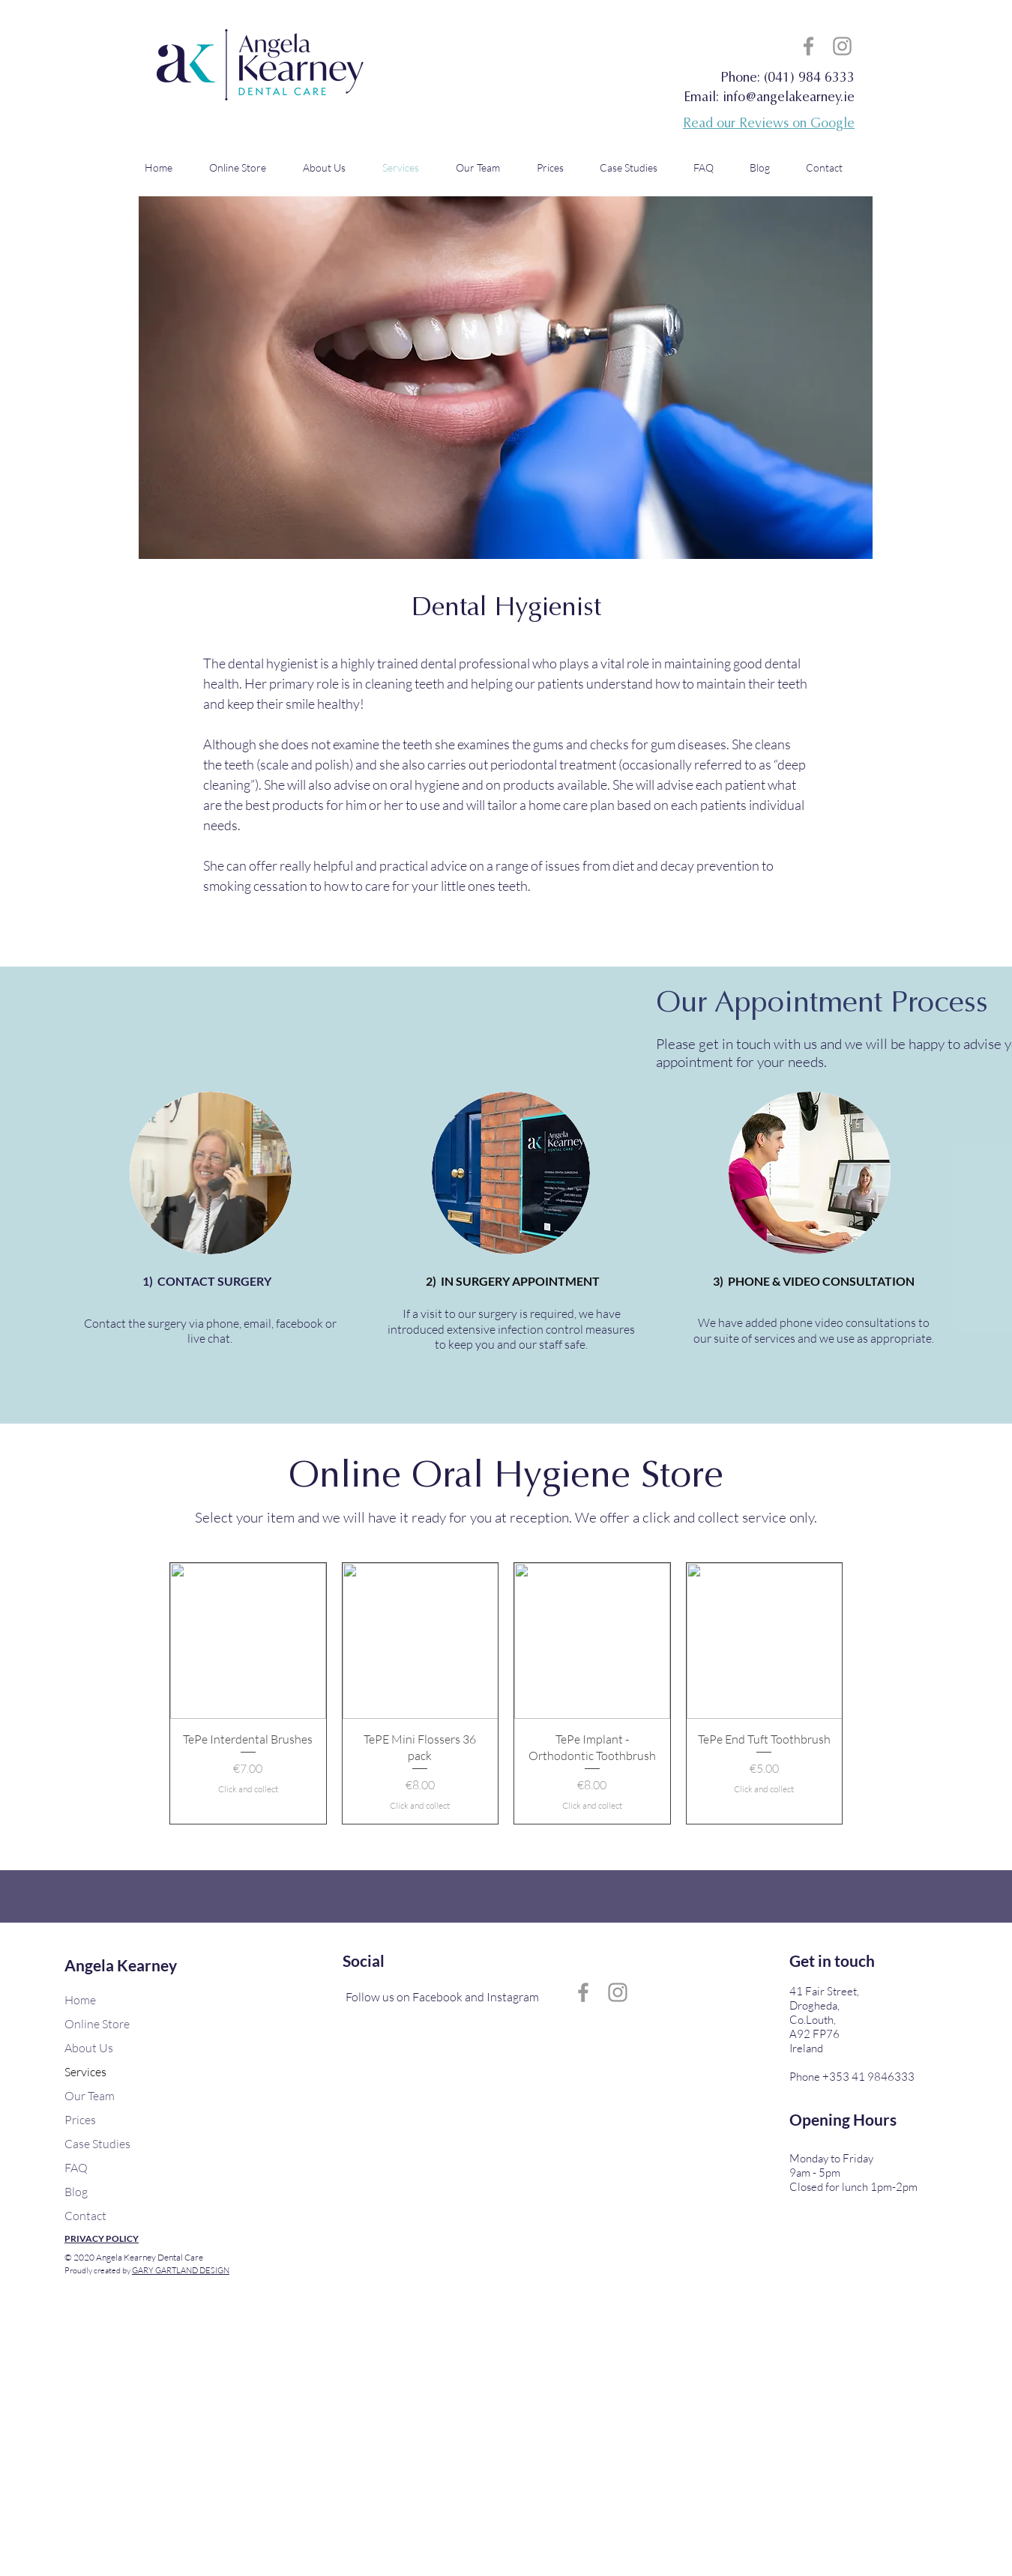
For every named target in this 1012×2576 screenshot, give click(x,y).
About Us (88, 2047)
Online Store (97, 2023)
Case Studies (97, 2143)
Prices (80, 2119)
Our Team (89, 2095)
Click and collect (248, 1789)
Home (80, 1999)
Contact (85, 2215)
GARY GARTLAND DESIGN (180, 2270)
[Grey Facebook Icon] (808, 46)
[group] (506, 1693)
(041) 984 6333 (809, 78)
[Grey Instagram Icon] (842, 46)
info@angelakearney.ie (789, 98)
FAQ (76, 2167)
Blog (76, 2191)
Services (85, 2071)
